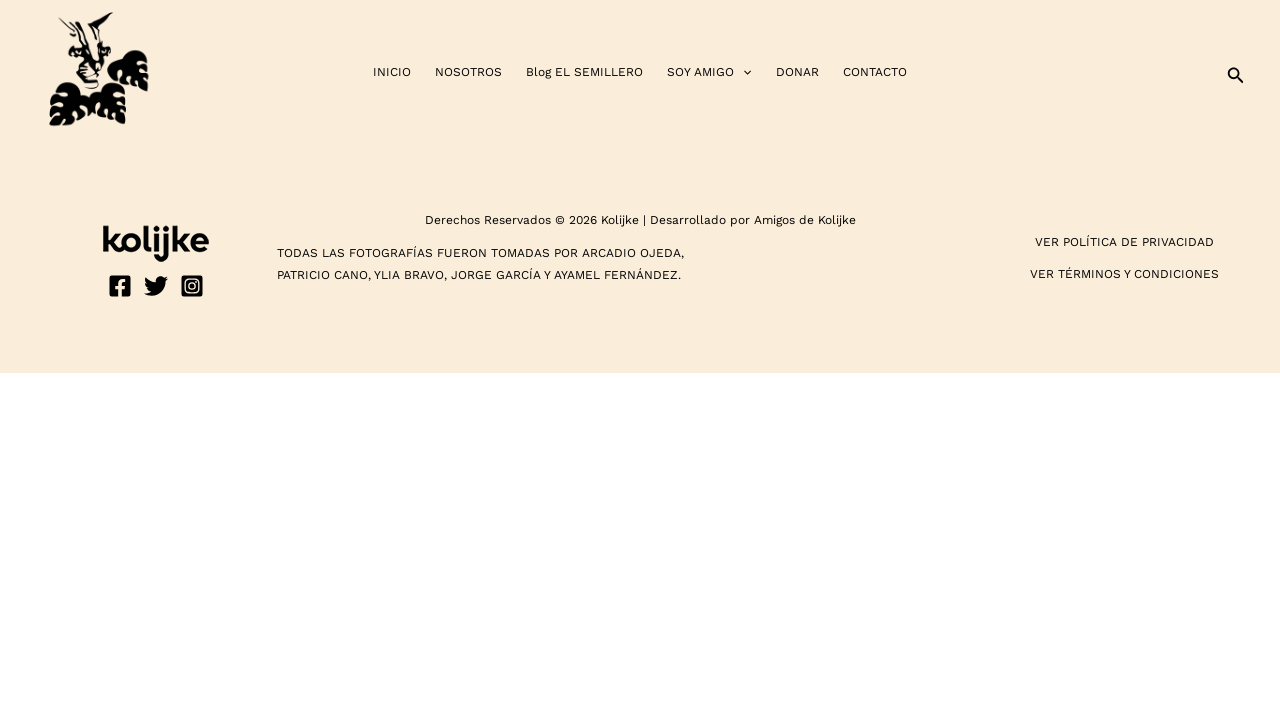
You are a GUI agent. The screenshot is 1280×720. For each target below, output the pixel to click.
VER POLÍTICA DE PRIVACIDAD (1124, 242)
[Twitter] (156, 286)
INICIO (392, 72)
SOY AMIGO (709, 72)
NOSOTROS (468, 72)
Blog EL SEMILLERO (584, 72)
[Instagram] (192, 286)
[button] (1236, 72)
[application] (742, 72)
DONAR (797, 72)
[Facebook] (120, 286)
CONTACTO (875, 72)
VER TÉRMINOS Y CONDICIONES (1124, 274)
